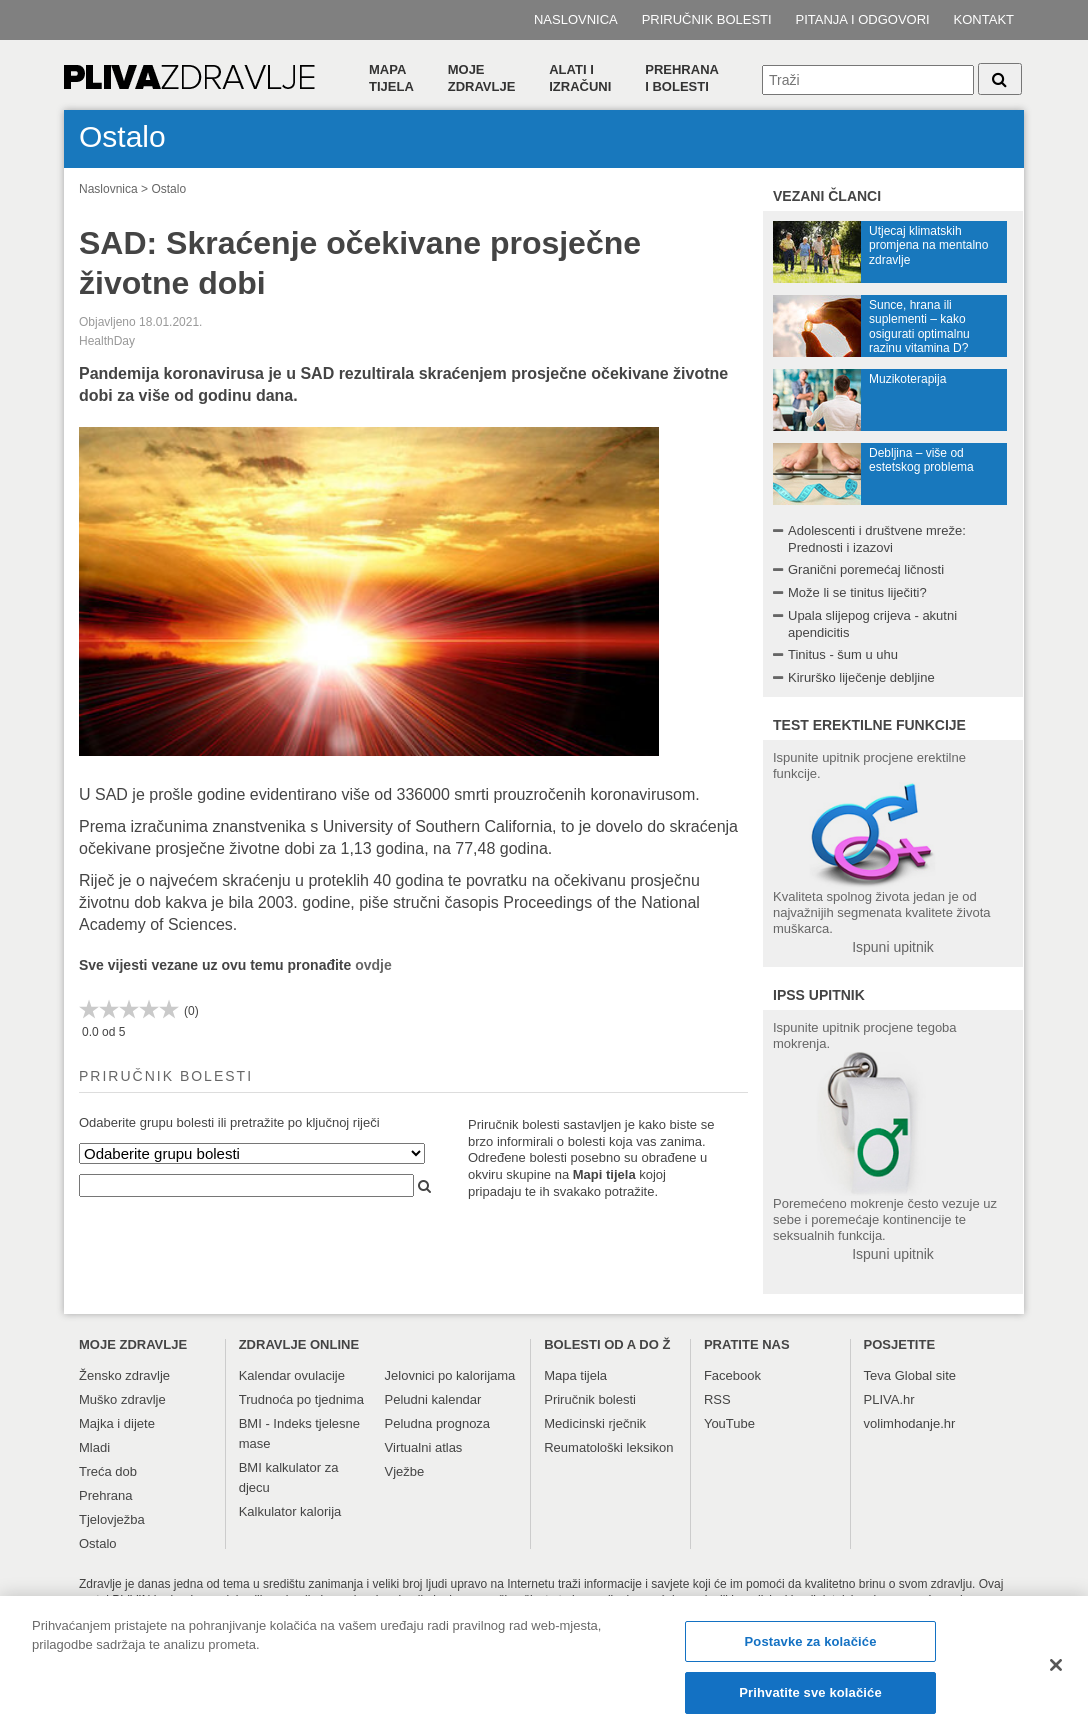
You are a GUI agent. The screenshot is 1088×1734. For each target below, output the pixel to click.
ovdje (373, 965)
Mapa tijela (391, 78)
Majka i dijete (117, 1423)
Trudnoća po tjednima (301, 1399)
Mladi (94, 1447)
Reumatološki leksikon (608, 1447)
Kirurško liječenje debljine (861, 677)
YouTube (729, 1423)
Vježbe (405, 1471)
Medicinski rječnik (595, 1423)
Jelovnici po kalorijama (450, 1375)
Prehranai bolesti (682, 78)
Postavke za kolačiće (811, 1645)
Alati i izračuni (580, 78)
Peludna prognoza (438, 1423)
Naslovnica (576, 19)
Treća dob (108, 1471)
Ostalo (168, 189)
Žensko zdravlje (124, 1375)
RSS (717, 1399)
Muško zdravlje (122, 1399)
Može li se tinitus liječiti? (857, 592)
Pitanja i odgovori (863, 19)
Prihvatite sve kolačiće (810, 1697)
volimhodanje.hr (910, 1423)
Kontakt (984, 19)
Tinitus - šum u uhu (843, 654)
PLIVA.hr (889, 1399)
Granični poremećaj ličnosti (866, 569)
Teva (877, 1375)
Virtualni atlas (424, 1447)
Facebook (732, 1375)
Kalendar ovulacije (292, 1375)
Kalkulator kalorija (290, 1511)
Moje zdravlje (482, 78)
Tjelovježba (112, 1519)
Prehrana (105, 1495)
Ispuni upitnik (893, 947)
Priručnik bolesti (707, 19)
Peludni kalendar (433, 1399)
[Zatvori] (1056, 1669)
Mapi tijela (604, 1174)
